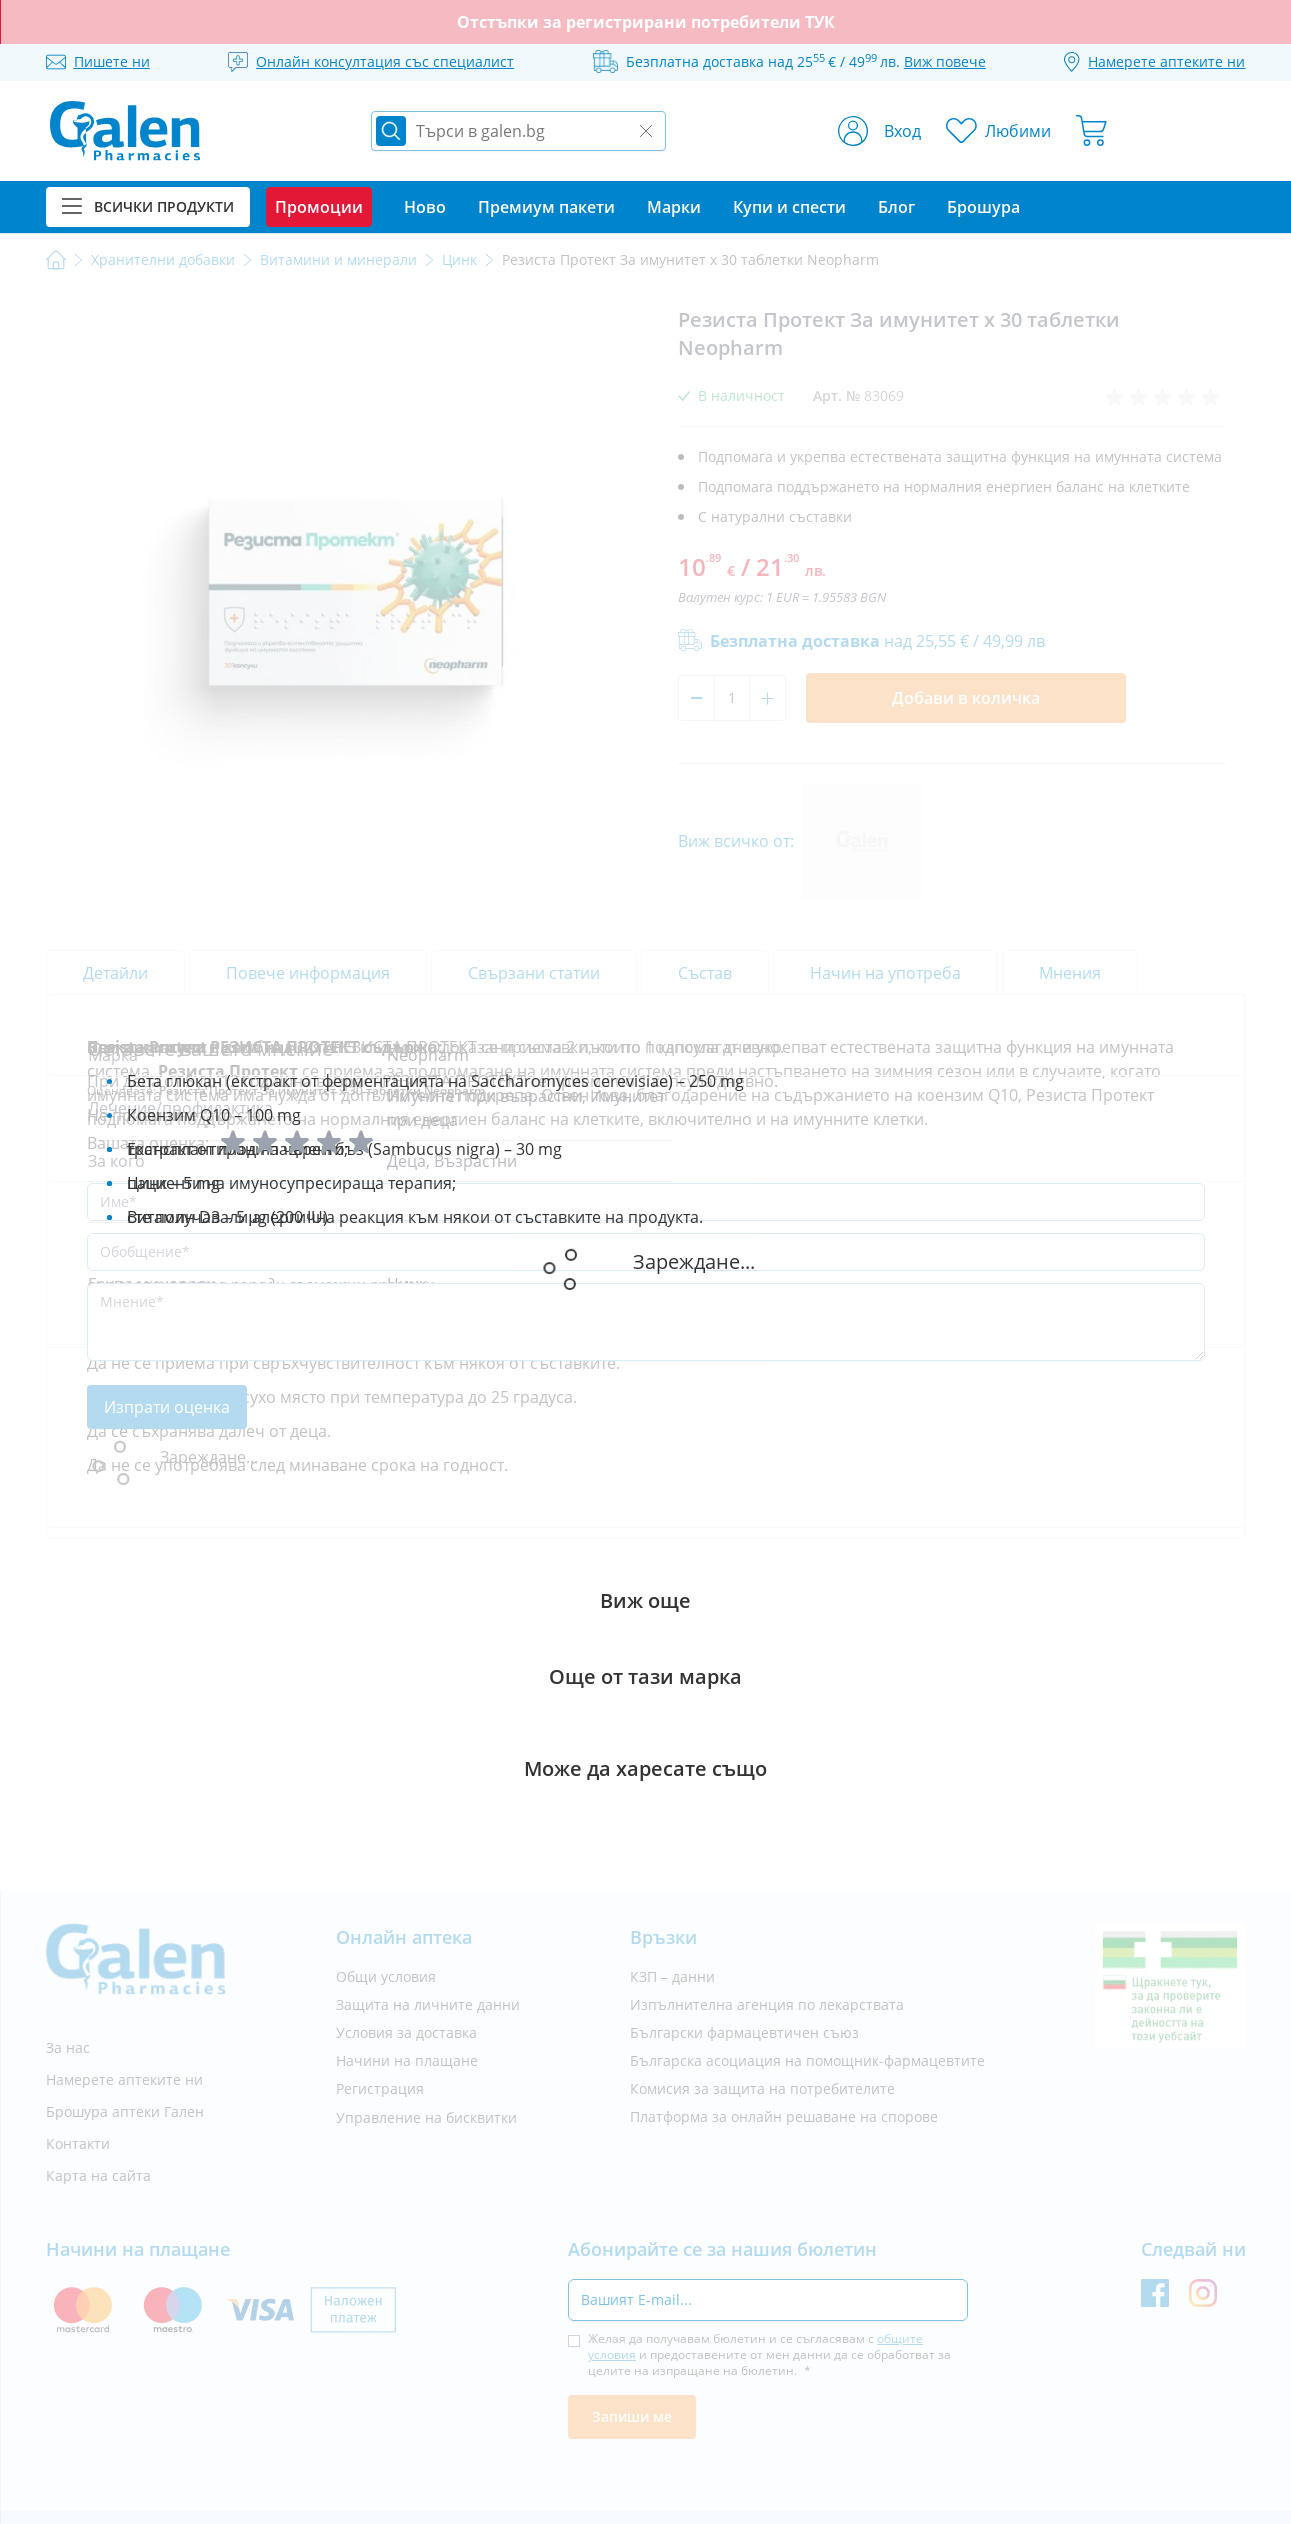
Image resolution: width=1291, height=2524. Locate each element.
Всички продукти (148, 206)
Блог (896, 207)
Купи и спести (789, 207)
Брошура (983, 207)
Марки (674, 207)
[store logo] (125, 131)
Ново (425, 207)
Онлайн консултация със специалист (385, 61)
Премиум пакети (546, 207)
